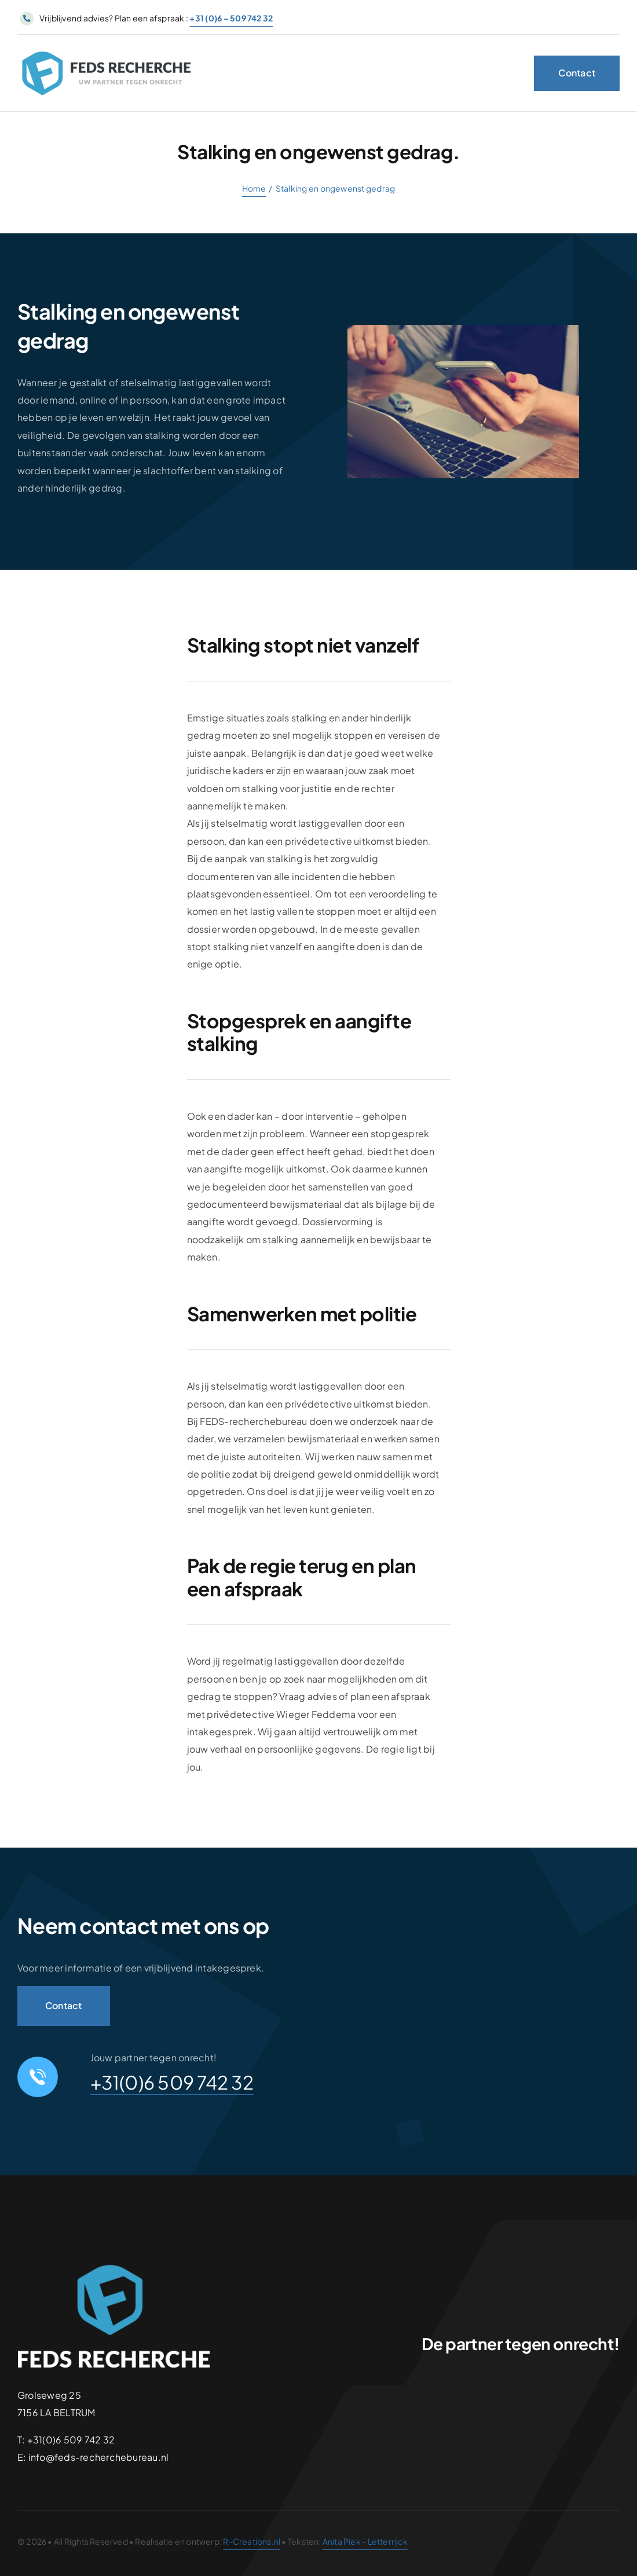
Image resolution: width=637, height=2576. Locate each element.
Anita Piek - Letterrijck (365, 2541)
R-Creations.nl (251, 2541)
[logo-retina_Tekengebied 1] (106, 52)
